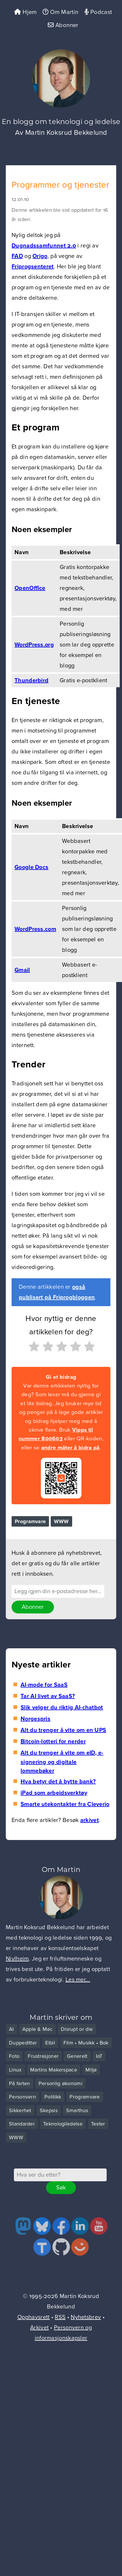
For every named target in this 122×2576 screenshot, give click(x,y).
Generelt (77, 2056)
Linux (15, 2070)
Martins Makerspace (53, 2070)
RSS (60, 2317)
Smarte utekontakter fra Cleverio (65, 1804)
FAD (17, 256)
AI (11, 2029)
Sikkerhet (20, 2110)
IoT (99, 2056)
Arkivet (39, 2327)
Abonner (63, 25)
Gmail (22, 970)
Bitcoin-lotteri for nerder (53, 1741)
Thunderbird (31, 680)
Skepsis (49, 2110)
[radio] (33, 1348)
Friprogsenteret (33, 266)
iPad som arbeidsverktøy (54, 1792)
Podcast (98, 12)
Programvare (30, 1521)
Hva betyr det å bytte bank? (58, 1781)
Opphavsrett (33, 2317)
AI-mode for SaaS (44, 1684)
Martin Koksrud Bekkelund (66, 132)
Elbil (50, 2043)
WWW (61, 1521)
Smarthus (77, 2110)
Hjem (25, 12)
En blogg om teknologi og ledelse (61, 121)
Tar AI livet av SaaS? (48, 1696)
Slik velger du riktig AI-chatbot (62, 1707)
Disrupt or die (77, 2029)
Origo (40, 256)
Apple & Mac (37, 2029)
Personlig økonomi (60, 2083)
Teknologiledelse (63, 2124)
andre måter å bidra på (70, 1447)
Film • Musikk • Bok (86, 2043)
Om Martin (60, 12)
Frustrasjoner (43, 2056)
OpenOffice (29, 588)
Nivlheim (17, 1958)
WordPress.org (34, 644)
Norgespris (35, 1718)
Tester (98, 2124)
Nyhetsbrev (86, 2317)
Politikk (52, 2097)
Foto (14, 2056)
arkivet (89, 1820)
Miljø (91, 2070)
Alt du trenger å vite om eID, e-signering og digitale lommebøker (62, 1761)
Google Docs (31, 867)
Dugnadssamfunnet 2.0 (44, 245)
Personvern (22, 2097)
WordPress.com (35, 929)
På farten (19, 2083)
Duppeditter (23, 2043)
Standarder (22, 2124)
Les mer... (77, 1979)
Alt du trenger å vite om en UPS (63, 1730)
